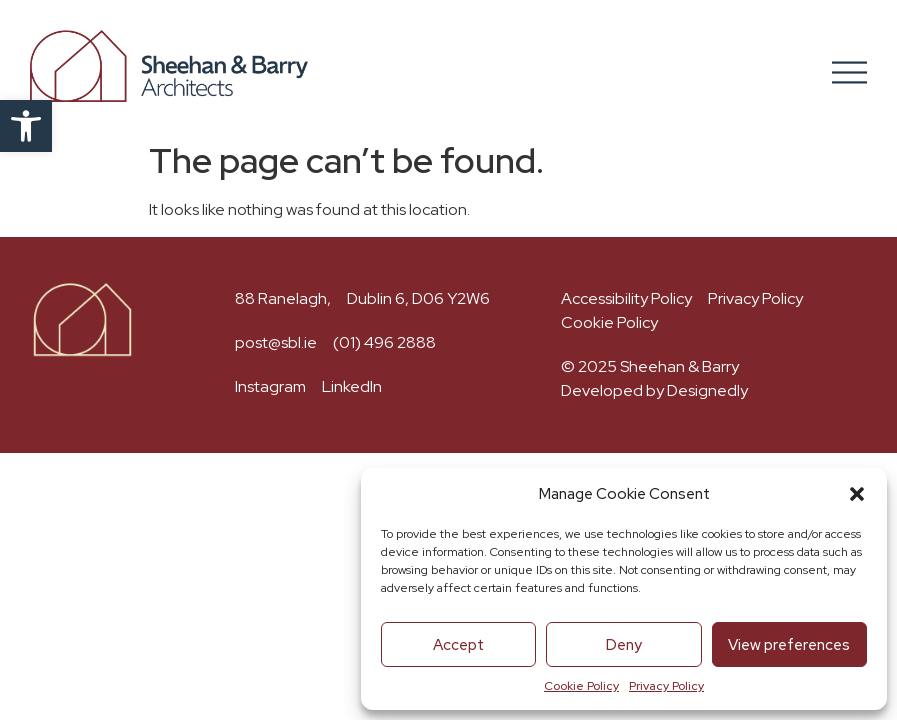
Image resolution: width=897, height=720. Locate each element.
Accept (458, 645)
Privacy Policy (666, 686)
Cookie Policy (581, 686)
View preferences (789, 645)
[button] (26, 126)
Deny (624, 645)
